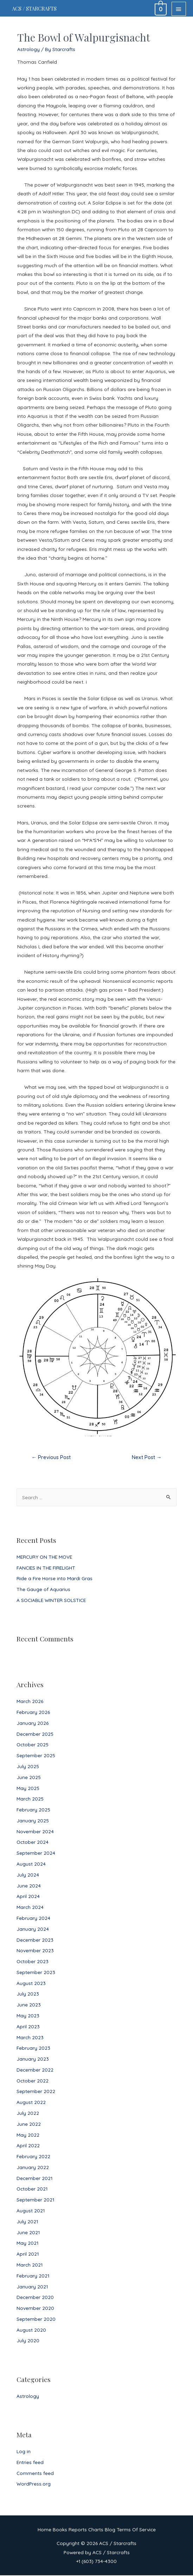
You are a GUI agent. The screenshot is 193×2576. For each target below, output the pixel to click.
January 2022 (33, 2168)
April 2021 (28, 2255)
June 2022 (29, 2125)
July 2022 (28, 2114)
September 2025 (36, 1756)
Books (60, 2530)
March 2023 (30, 2038)
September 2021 (35, 2201)
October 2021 (32, 2190)
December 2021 (34, 2179)
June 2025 (29, 1778)
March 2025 (30, 1800)
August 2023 (31, 1984)
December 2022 (35, 2070)
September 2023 (36, 1973)
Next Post (147, 1458)
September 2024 (36, 1854)
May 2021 (27, 2244)
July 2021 (27, 2222)
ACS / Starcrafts (40, 8)
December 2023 (35, 1940)
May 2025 (28, 1789)
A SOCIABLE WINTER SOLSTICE (51, 1601)
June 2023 (29, 2006)
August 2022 (31, 2103)
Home (44, 2530)
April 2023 (28, 2027)
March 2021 (30, 2265)
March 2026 (30, 1702)
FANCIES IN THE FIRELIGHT (46, 1568)
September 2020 (36, 2320)
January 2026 (33, 1724)
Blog (110, 2530)
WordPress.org (34, 2485)
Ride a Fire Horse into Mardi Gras (54, 1579)
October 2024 (33, 1843)
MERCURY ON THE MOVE (44, 1557)
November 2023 (35, 1951)
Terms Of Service (136, 2530)
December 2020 (35, 2298)
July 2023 (28, 1995)
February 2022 (33, 2157)
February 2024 (33, 1919)
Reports (78, 2530)
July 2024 (28, 1875)
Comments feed (35, 2474)
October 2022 (33, 2081)
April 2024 (28, 1897)
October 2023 (33, 1962)
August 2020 (31, 2330)
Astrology (28, 2397)
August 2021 (31, 2211)
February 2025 (33, 1811)
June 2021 (28, 2233)
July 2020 (28, 2341)
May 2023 (28, 2016)
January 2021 (32, 2287)
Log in (24, 2452)
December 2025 (35, 1735)
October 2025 (33, 1745)
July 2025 (28, 1767)
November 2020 (35, 2309)
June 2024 (29, 1886)
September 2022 (36, 2092)
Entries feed (30, 2463)
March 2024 (30, 1908)
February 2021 (33, 2276)
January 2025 (33, 1821)
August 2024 (31, 1864)
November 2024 (35, 1832)
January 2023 (33, 2059)
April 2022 (28, 2146)
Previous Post (51, 1458)
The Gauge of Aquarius (43, 1590)
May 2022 (28, 2135)
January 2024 (33, 1930)
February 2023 (33, 2049)
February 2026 (33, 1713)
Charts (95, 2530)
